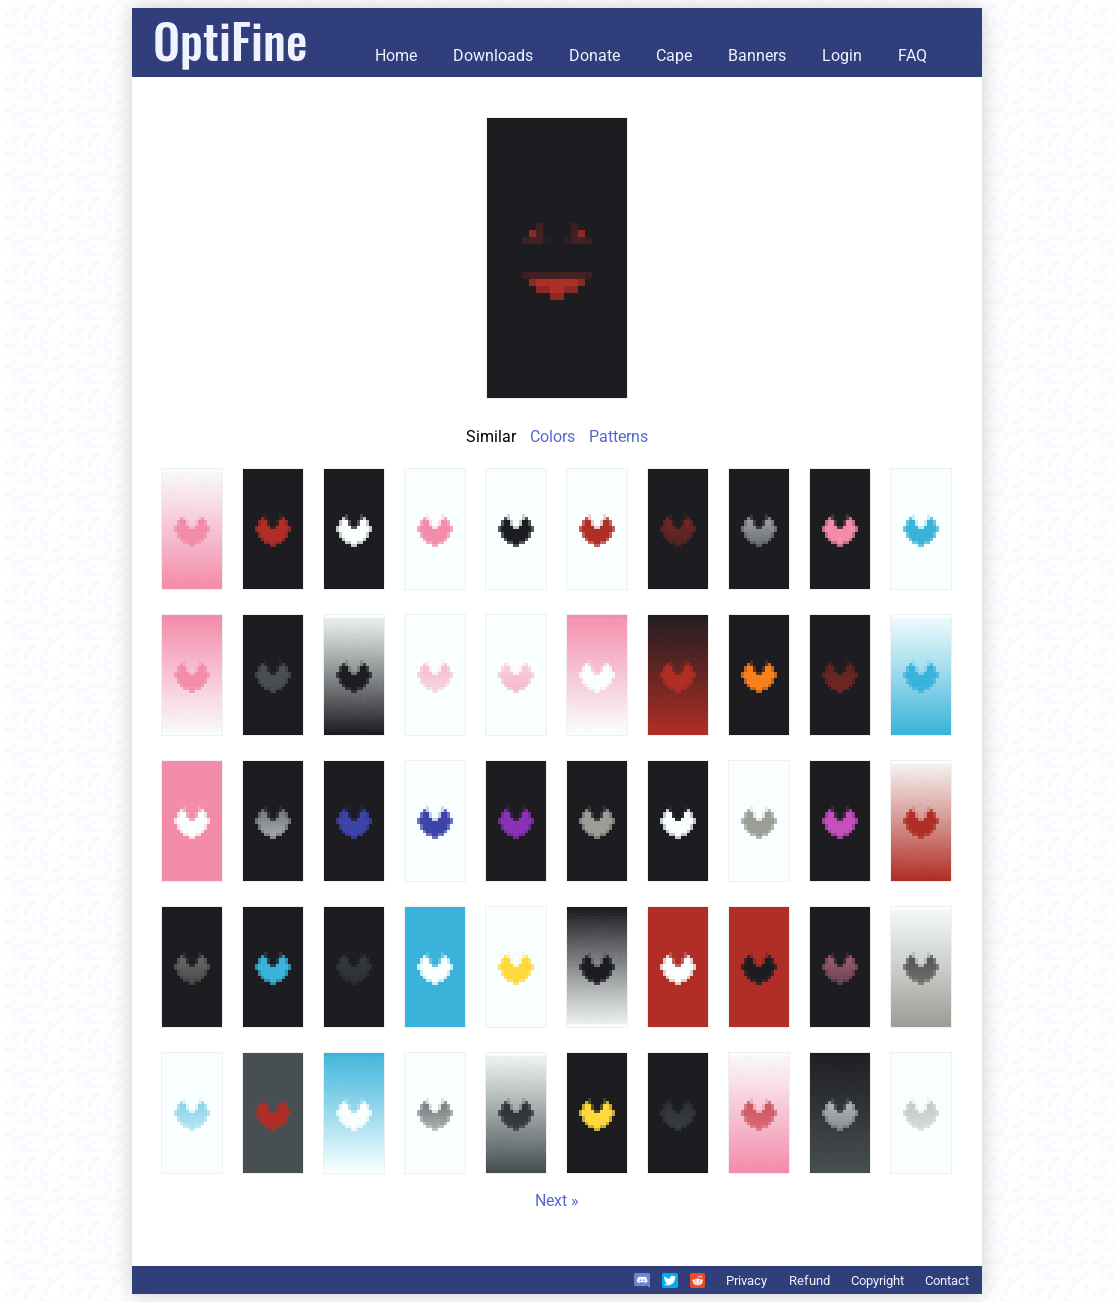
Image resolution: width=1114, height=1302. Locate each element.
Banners (757, 55)
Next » (557, 1200)
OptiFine (230, 39)
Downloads (493, 55)
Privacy (746, 1280)
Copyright (877, 1280)
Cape (674, 55)
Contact (947, 1280)
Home (396, 55)
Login (842, 55)
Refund (809, 1280)
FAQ (912, 55)
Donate (594, 55)
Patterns (618, 436)
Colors (552, 436)
